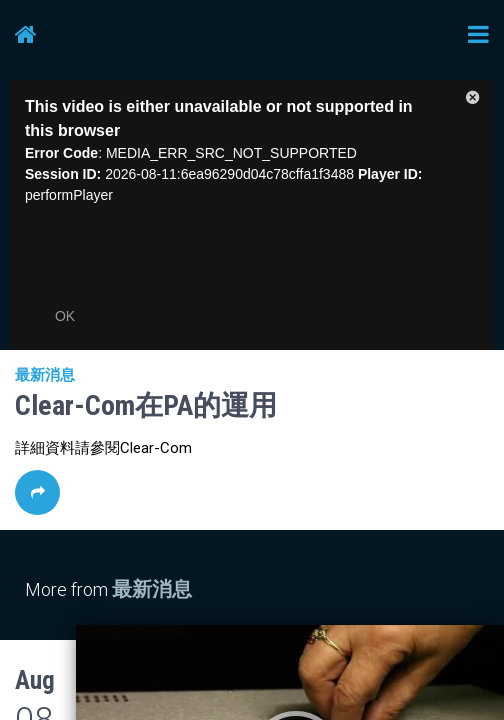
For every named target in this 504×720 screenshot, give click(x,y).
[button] (473, 101)
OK (65, 316)
